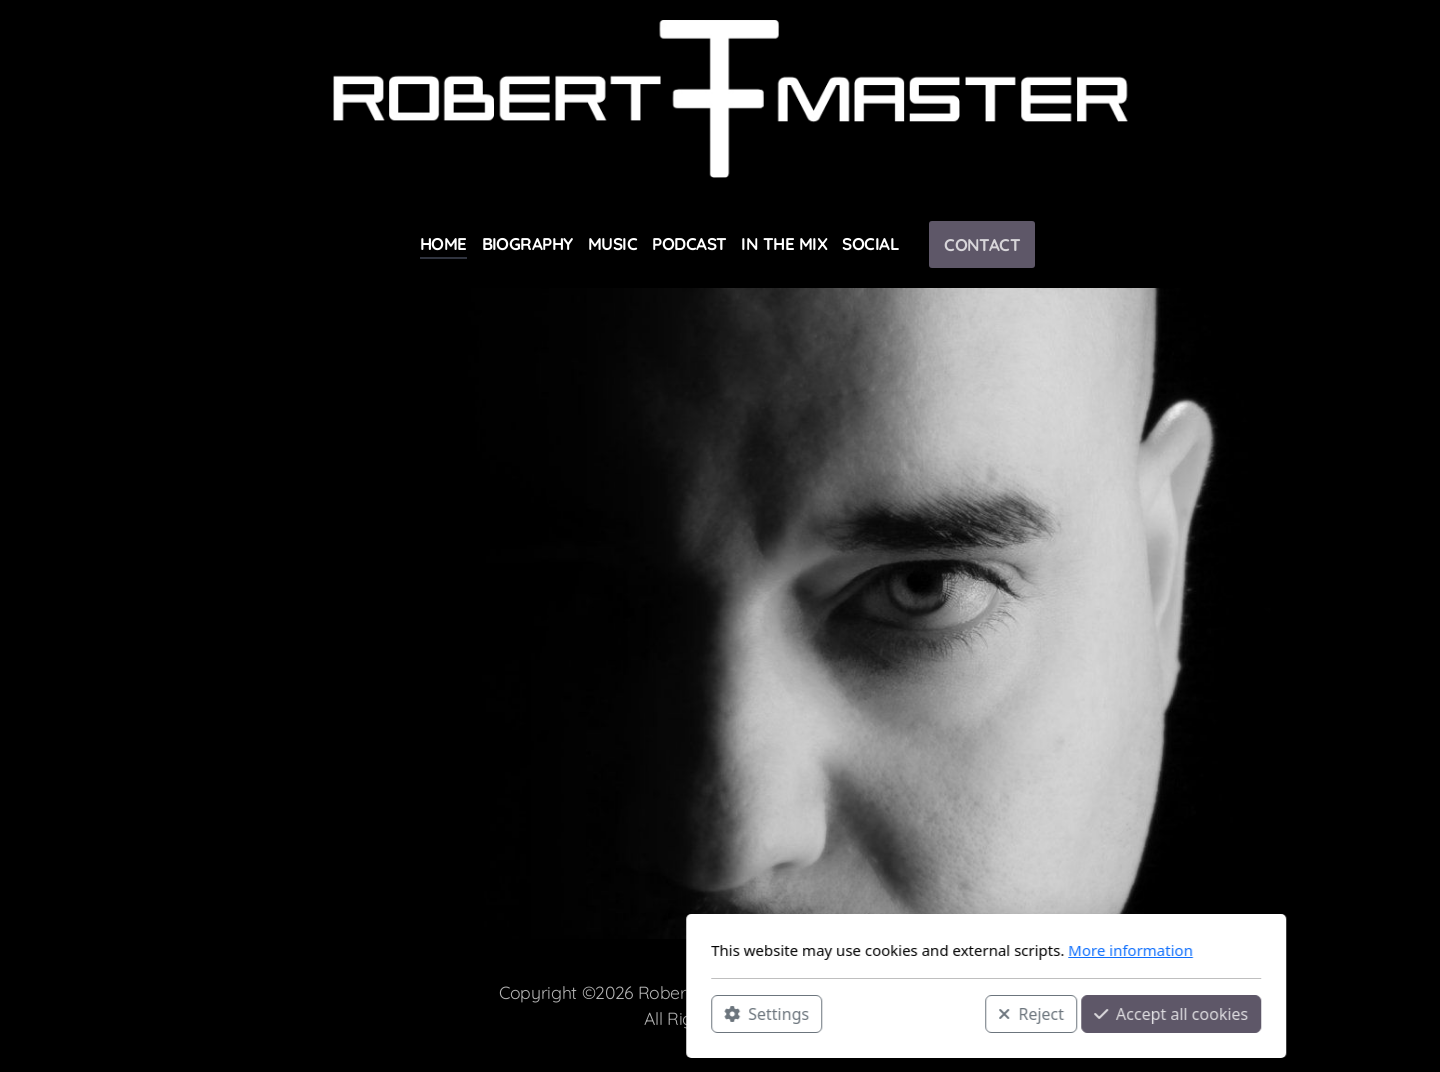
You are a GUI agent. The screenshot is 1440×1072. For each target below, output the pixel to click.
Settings (500, 1013)
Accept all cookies (905, 1013)
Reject (765, 1013)
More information (864, 950)
